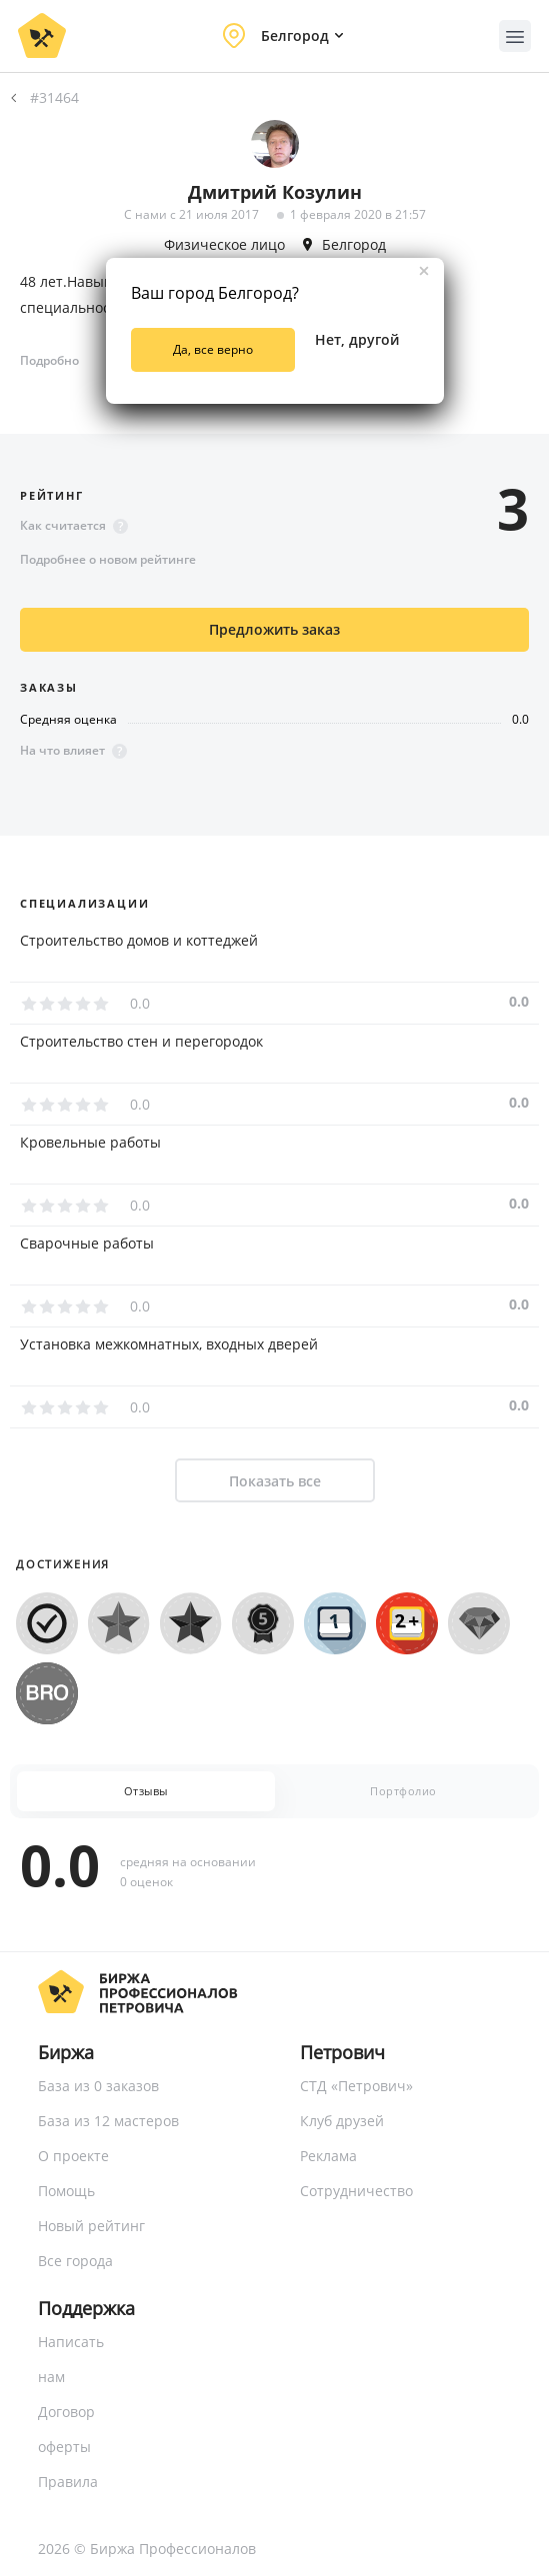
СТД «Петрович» (356, 2085)
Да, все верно (213, 349)
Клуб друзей (342, 2120)
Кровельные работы (90, 1143)
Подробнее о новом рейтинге (108, 559)
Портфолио (403, 1790)
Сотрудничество (356, 2190)
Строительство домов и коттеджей (139, 941)
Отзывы (146, 1790)
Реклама (328, 2155)
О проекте (73, 2155)
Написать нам (71, 2359)
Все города (75, 2260)
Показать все (275, 1480)
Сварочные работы (87, 1244)
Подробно (49, 360)
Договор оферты (66, 2429)
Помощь (66, 2190)
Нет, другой (357, 339)
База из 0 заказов (98, 2085)
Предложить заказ (274, 629)
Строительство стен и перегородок (141, 1042)
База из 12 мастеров (108, 2120)
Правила (68, 2481)
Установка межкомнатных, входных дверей (169, 1344)
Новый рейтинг (91, 2225)
